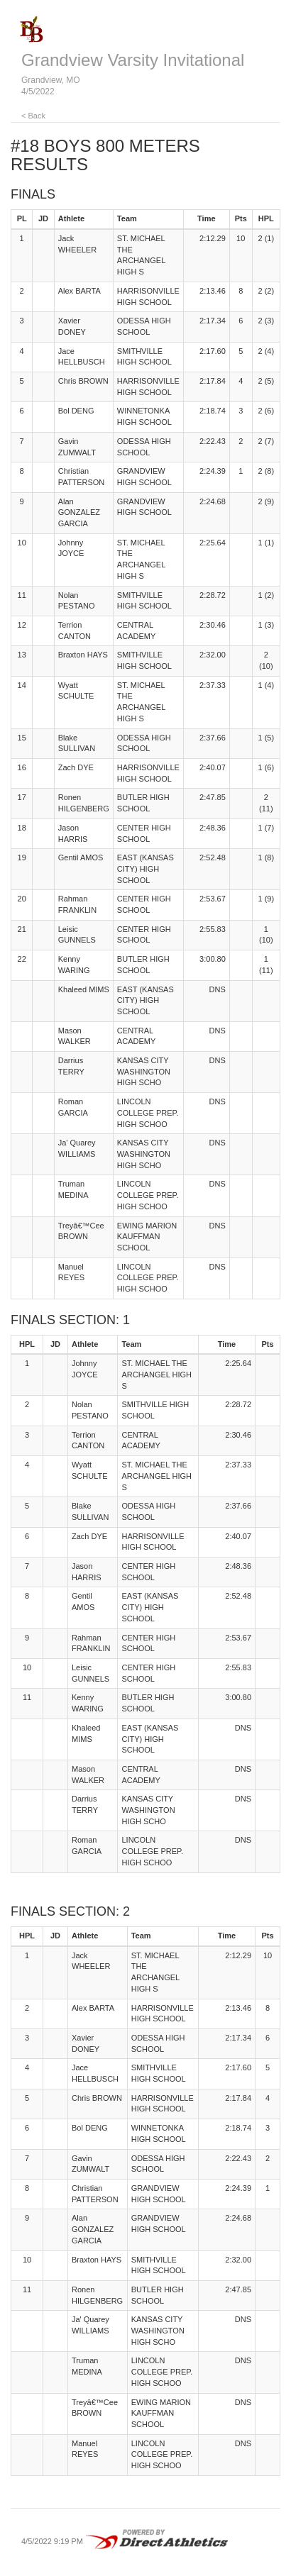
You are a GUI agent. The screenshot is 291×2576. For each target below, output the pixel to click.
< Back (33, 115)
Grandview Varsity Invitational (132, 60)
